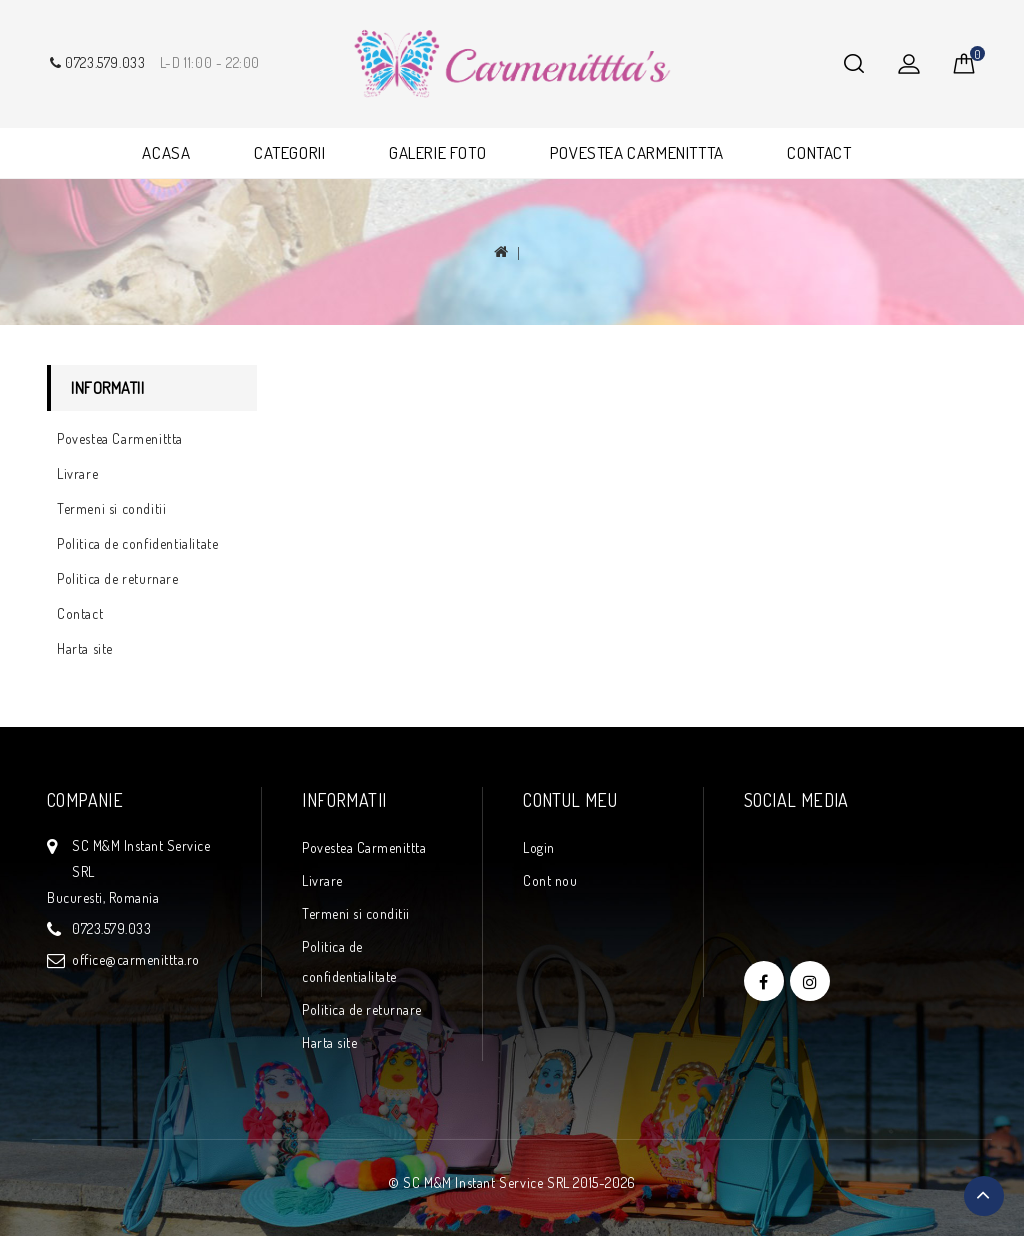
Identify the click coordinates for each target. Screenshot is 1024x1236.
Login (539, 847)
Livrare (77, 473)
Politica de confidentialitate (137, 543)
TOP (984, 1196)
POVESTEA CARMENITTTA (637, 152)
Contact (80, 613)
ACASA (166, 152)
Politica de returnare (118, 578)
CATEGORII (289, 152)
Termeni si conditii (111, 508)
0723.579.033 (96, 62)
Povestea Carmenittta (120, 438)
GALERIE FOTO (437, 152)
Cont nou (550, 880)
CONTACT (819, 152)
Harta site (85, 648)
